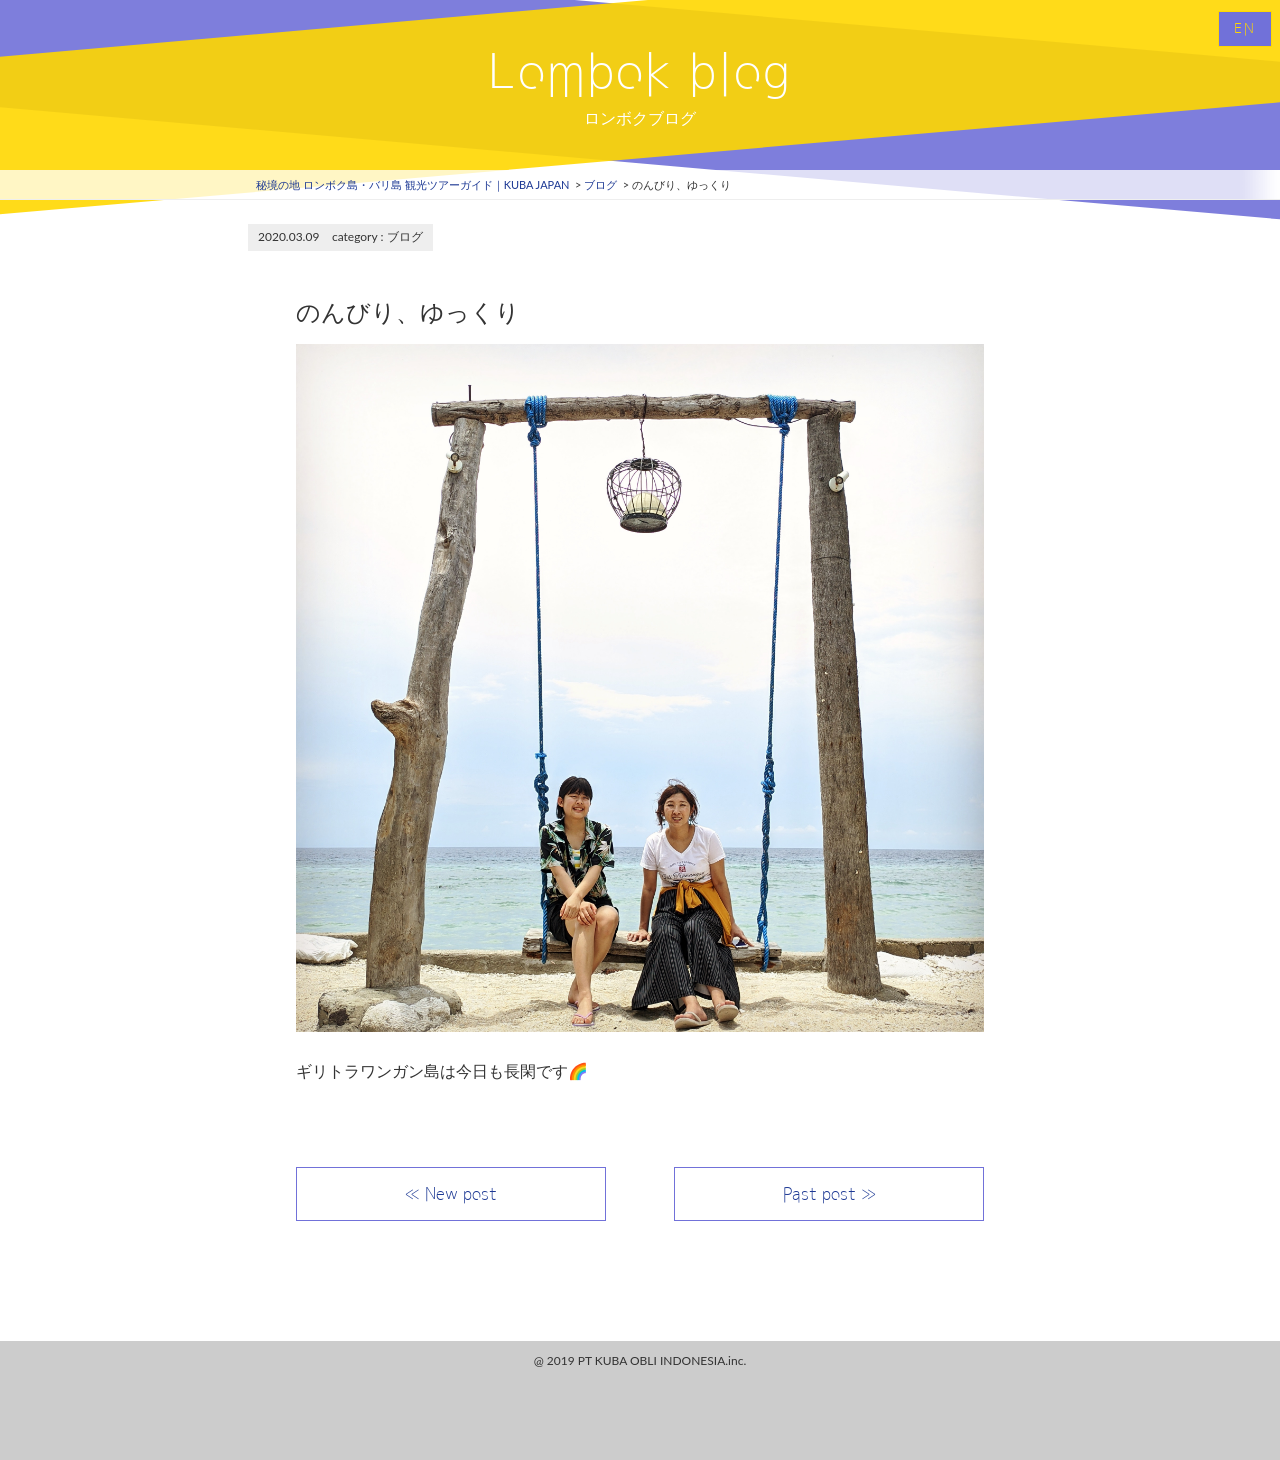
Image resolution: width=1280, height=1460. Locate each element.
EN (1245, 29)
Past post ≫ (829, 1194)
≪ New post (451, 1194)
